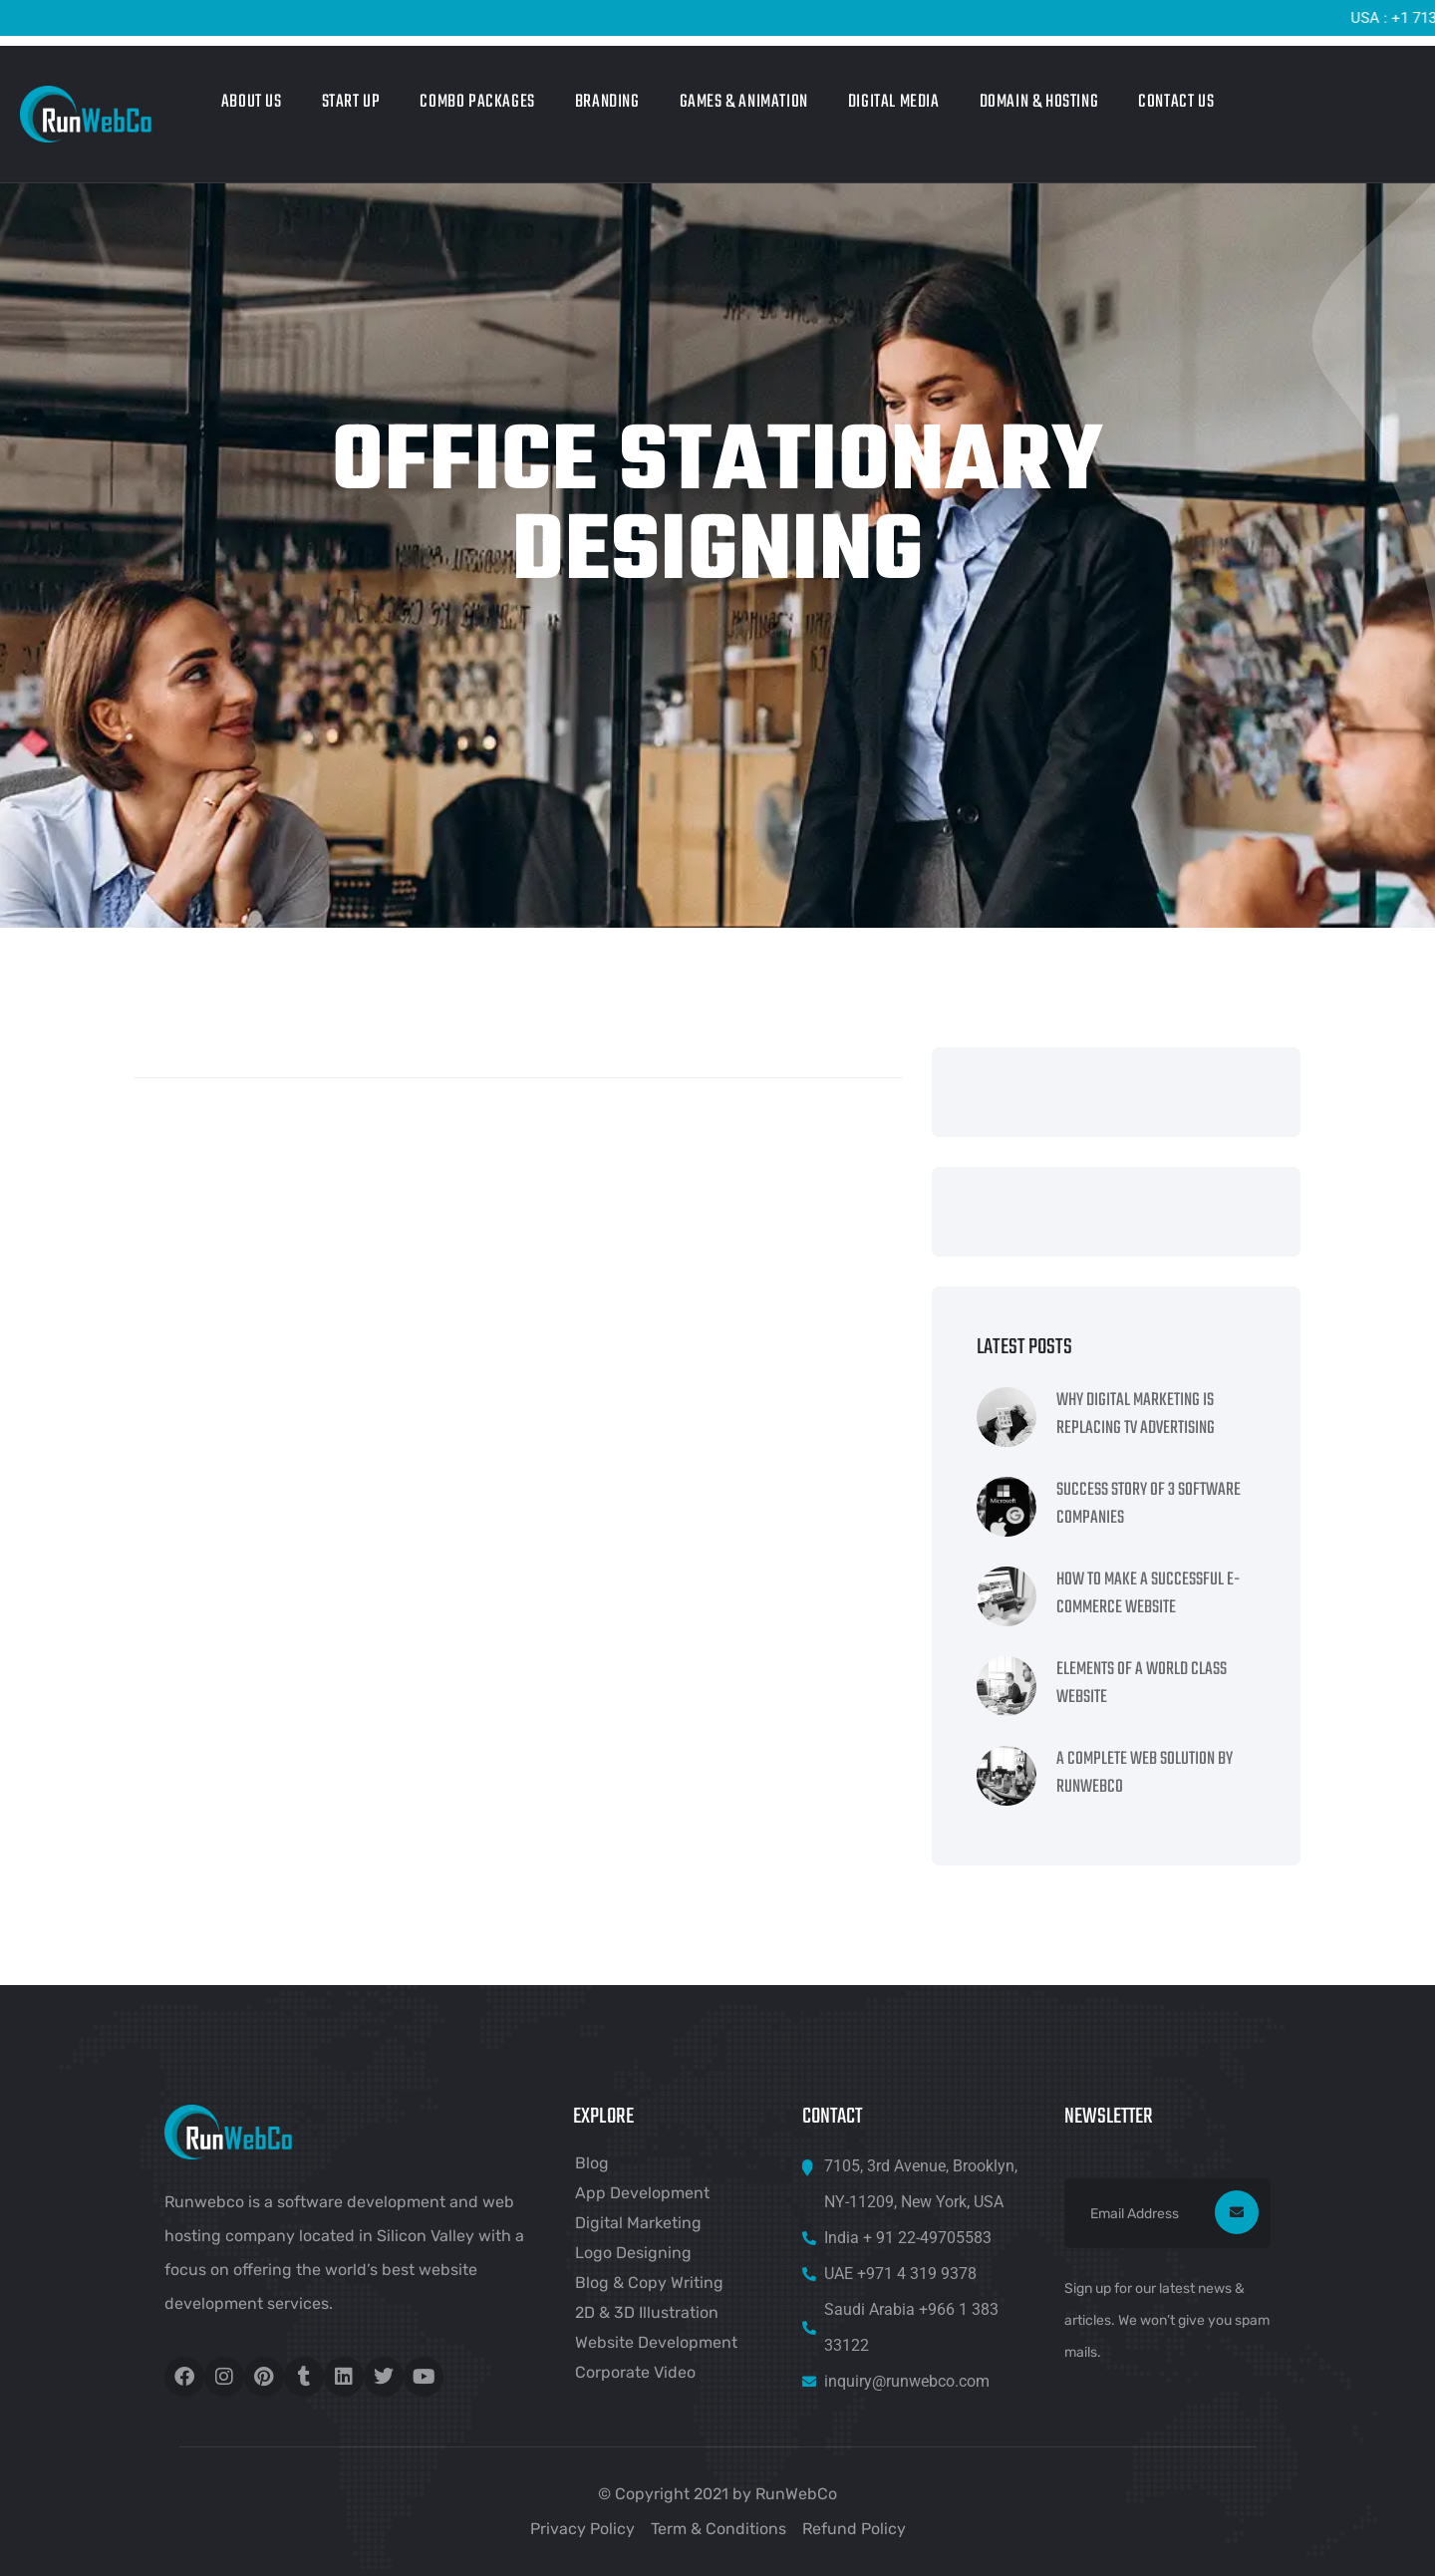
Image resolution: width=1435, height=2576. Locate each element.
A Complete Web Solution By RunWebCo (1144, 1774)
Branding (607, 102)
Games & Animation (744, 102)
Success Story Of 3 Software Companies (1148, 1505)
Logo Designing (633, 2252)
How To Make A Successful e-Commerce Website (1148, 1594)
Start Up (351, 102)
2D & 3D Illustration (646, 2312)
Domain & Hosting (1039, 102)
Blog (592, 2162)
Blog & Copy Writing (649, 2282)
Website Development (656, 2342)
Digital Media (894, 102)
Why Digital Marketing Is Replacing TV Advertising (1135, 1415)
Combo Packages (477, 102)
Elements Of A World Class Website (1141, 1684)
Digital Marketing (638, 2222)
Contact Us (1176, 102)
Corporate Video (635, 2372)
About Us (251, 102)
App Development (642, 2192)
